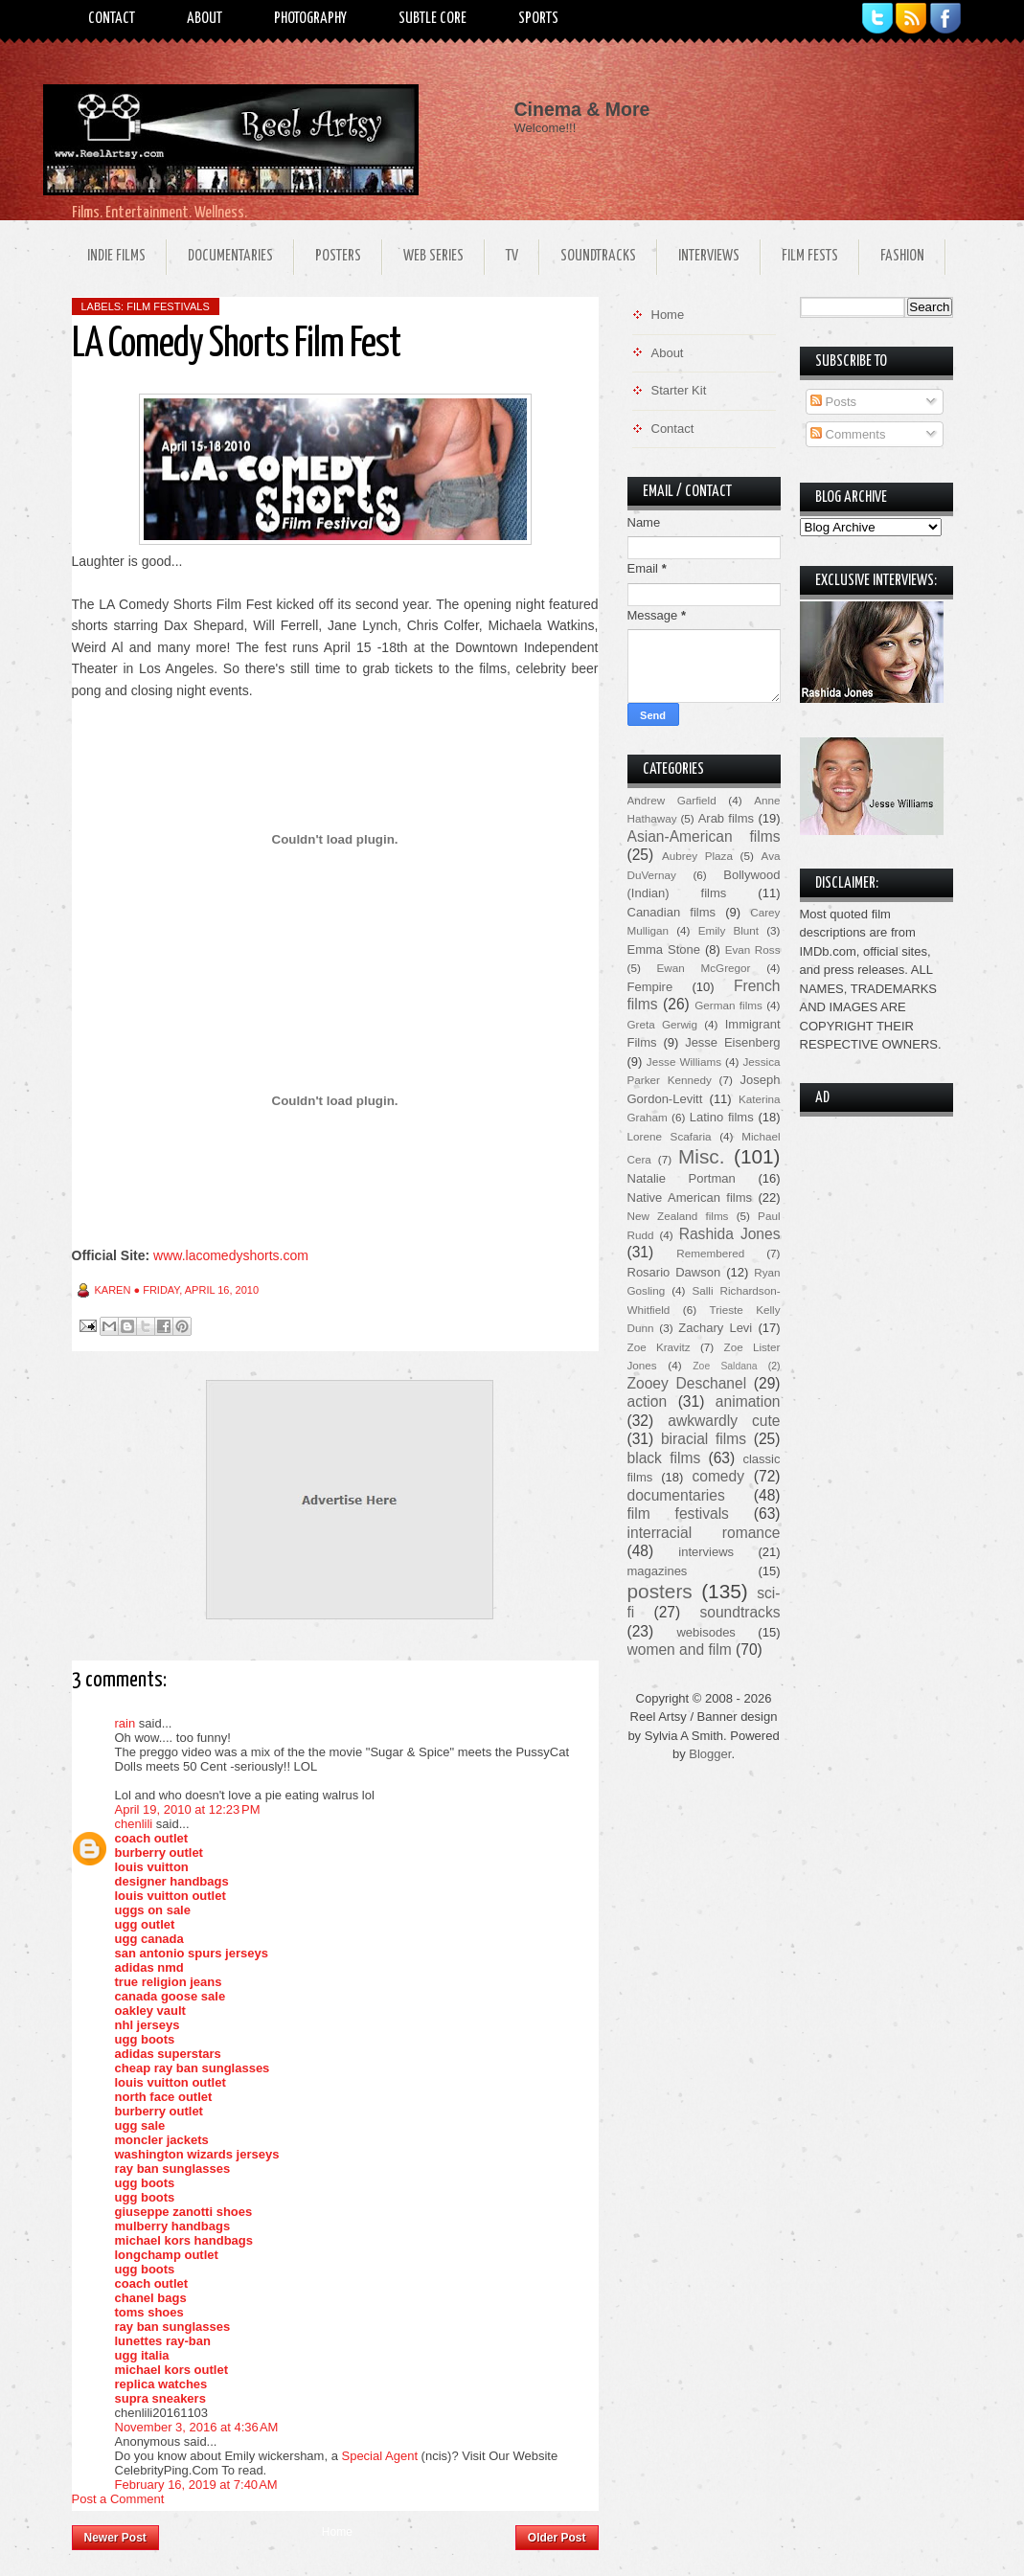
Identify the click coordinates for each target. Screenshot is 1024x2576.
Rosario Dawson (674, 1272)
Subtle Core (432, 18)
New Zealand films (678, 1215)
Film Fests (810, 256)
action (647, 1401)
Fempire (650, 987)
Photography (310, 18)
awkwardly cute (724, 1420)
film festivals (168, 306)
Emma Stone (663, 949)
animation (748, 1401)
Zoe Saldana (725, 1366)
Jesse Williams (684, 1061)
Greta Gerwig (662, 1024)
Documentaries (230, 256)
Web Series (433, 256)
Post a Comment (118, 2499)
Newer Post (115, 2537)
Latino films (722, 1117)
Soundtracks (598, 256)
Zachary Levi (715, 1328)
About (204, 18)
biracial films (703, 1439)
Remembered (710, 1253)
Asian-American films (704, 836)
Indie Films (116, 256)
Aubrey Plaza (697, 855)
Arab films (726, 818)
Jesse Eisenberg (732, 1042)
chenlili (134, 1824)
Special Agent (379, 2456)
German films (728, 1005)
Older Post (557, 2537)
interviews (706, 1552)
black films (664, 1458)
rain (125, 1723)
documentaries (676, 1495)
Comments (847, 434)
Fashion (902, 256)
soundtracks (739, 1612)
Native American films (690, 1197)
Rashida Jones (730, 1234)
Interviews (709, 256)
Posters (338, 256)
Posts (833, 402)
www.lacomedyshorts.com (230, 1255)
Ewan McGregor (704, 967)
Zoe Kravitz (659, 1347)
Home (337, 2532)
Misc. (701, 1156)
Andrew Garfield (672, 800)
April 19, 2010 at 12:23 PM (188, 1809)
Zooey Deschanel (687, 1383)
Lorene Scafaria (669, 1136)
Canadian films (672, 912)
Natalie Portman (681, 1178)
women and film (679, 1649)
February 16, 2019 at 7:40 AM (196, 2484)
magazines (657, 1571)
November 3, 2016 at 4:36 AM (197, 2427)
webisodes (705, 1632)
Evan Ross (753, 949)
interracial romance (704, 1533)
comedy (718, 1476)
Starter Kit (679, 390)
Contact (111, 18)
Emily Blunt (728, 930)
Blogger (710, 1754)
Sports (538, 18)
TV (512, 256)
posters (660, 1591)
